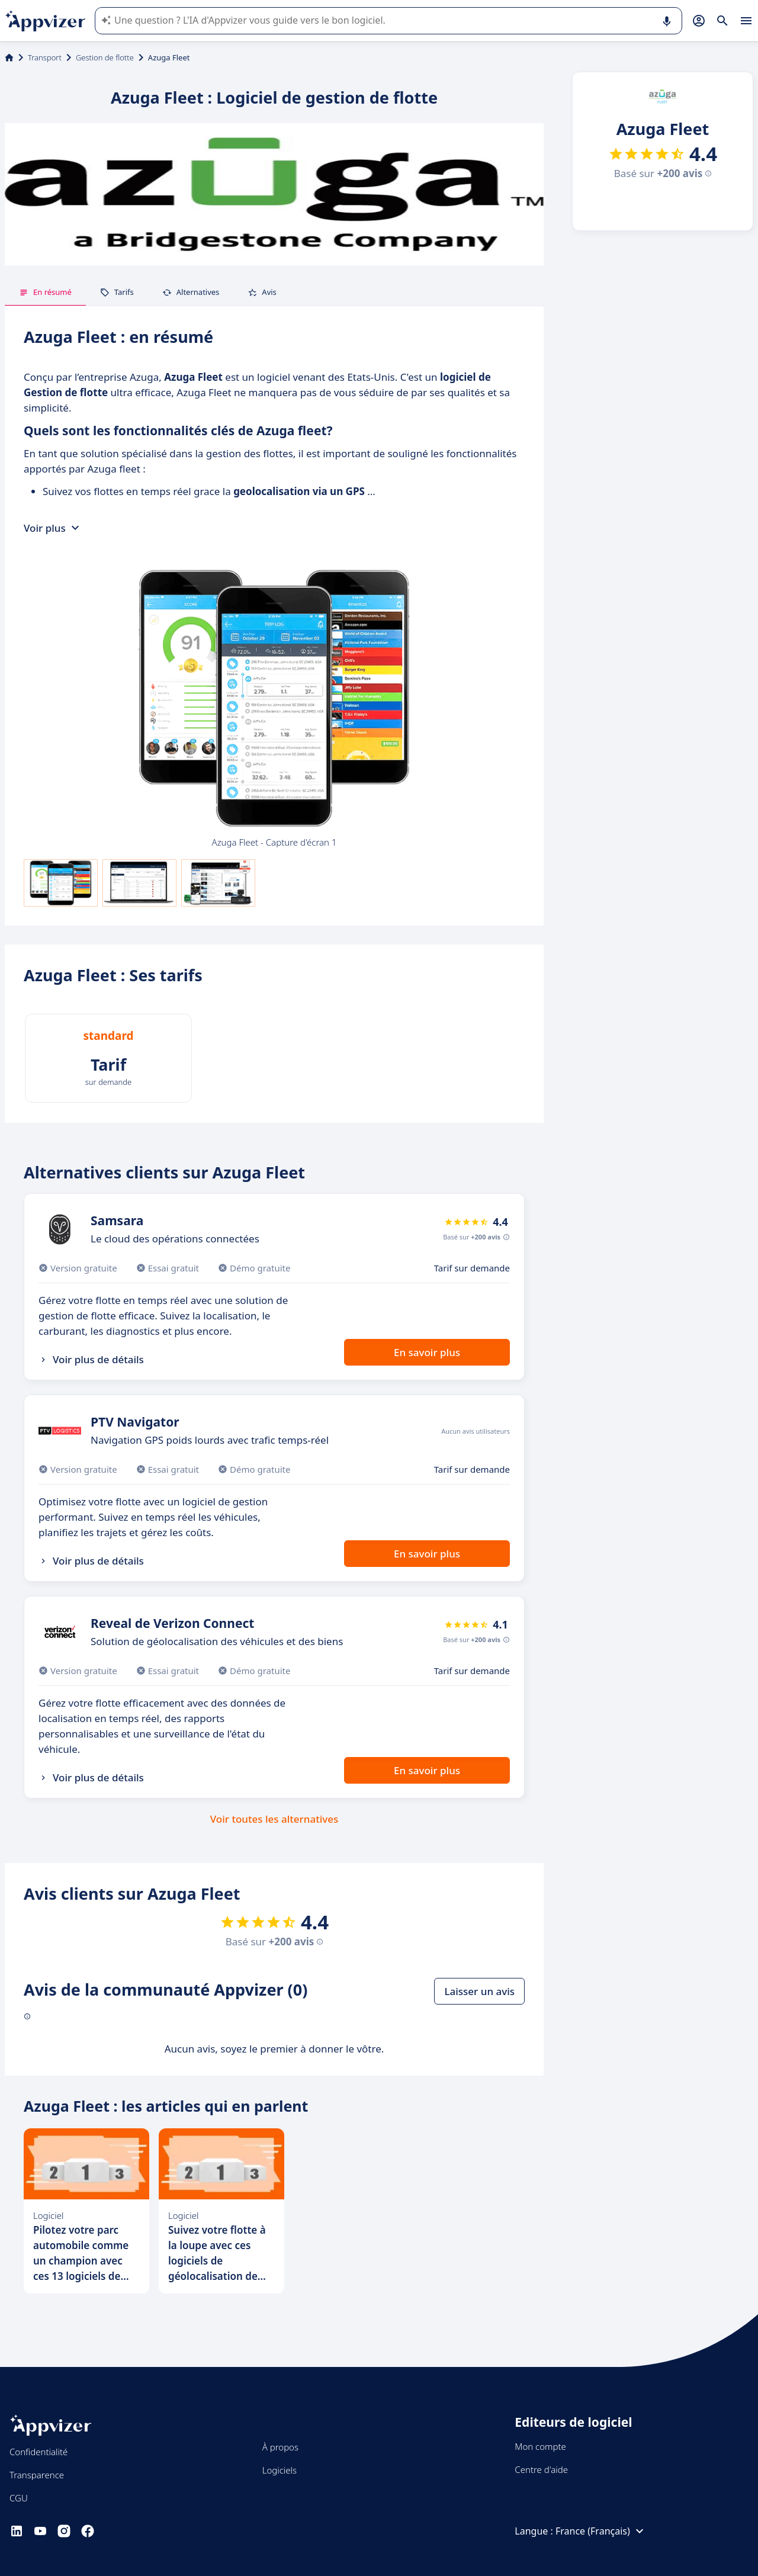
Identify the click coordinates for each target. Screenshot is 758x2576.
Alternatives (191, 292)
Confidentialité (38, 2452)
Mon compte (540, 2446)
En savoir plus (427, 1352)
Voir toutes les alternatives (274, 1819)
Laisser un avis (479, 1991)
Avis (262, 292)
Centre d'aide (541, 2469)
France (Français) (601, 2531)
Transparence (36, 2475)
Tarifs (117, 292)
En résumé (45, 292)
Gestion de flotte (105, 57)
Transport (45, 57)
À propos (280, 2447)
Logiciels (279, 2470)
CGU (18, 2498)
